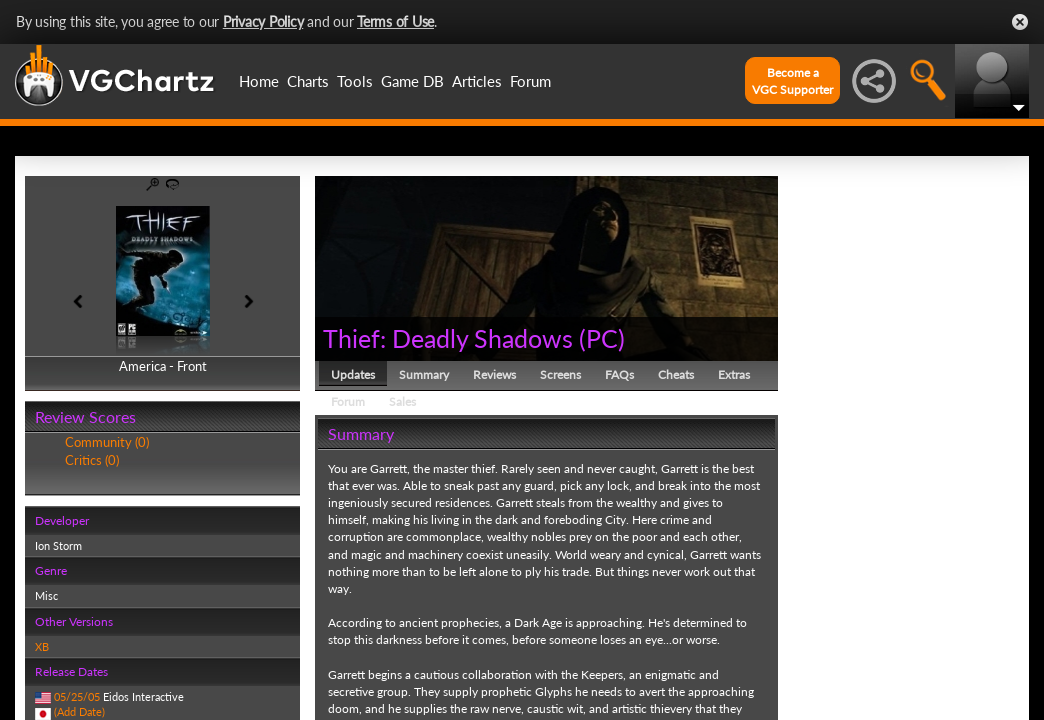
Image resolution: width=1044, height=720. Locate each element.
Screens (560, 374)
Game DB (412, 81)
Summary (424, 374)
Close (1020, 22)
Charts (308, 81)
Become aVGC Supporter (792, 81)
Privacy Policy (263, 21)
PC (602, 338)
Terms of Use (395, 21)
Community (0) (107, 442)
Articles (477, 81)
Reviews (494, 374)
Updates (353, 374)
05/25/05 (77, 696)
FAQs (619, 374)
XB (42, 646)
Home (259, 81)
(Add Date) (79, 711)
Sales (402, 401)
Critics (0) (92, 460)
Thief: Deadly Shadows (448, 338)
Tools (355, 81)
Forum (530, 81)
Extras (734, 374)
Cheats (676, 374)
